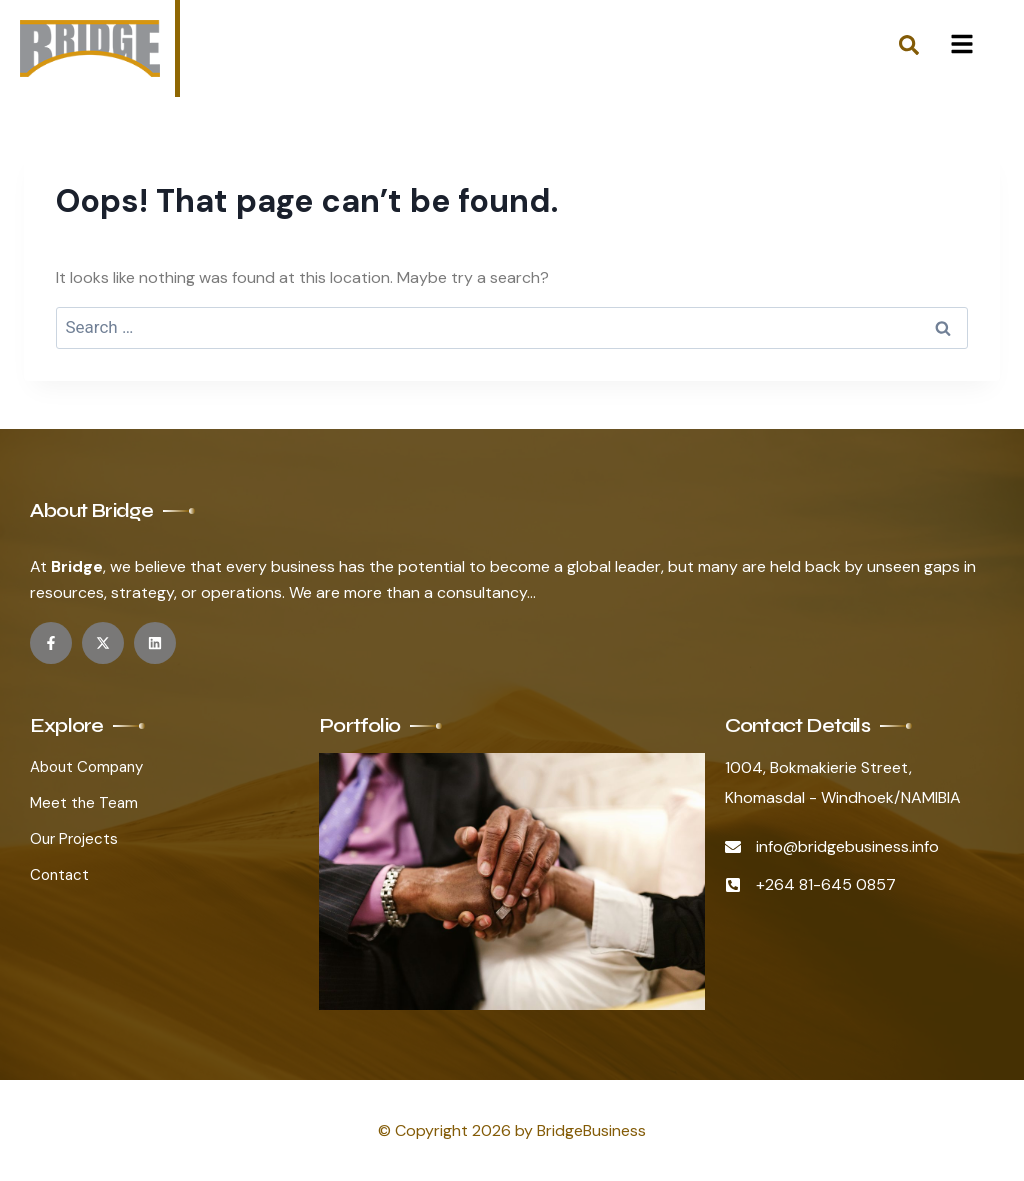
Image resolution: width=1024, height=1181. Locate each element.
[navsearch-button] (909, 49)
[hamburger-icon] (961, 48)
